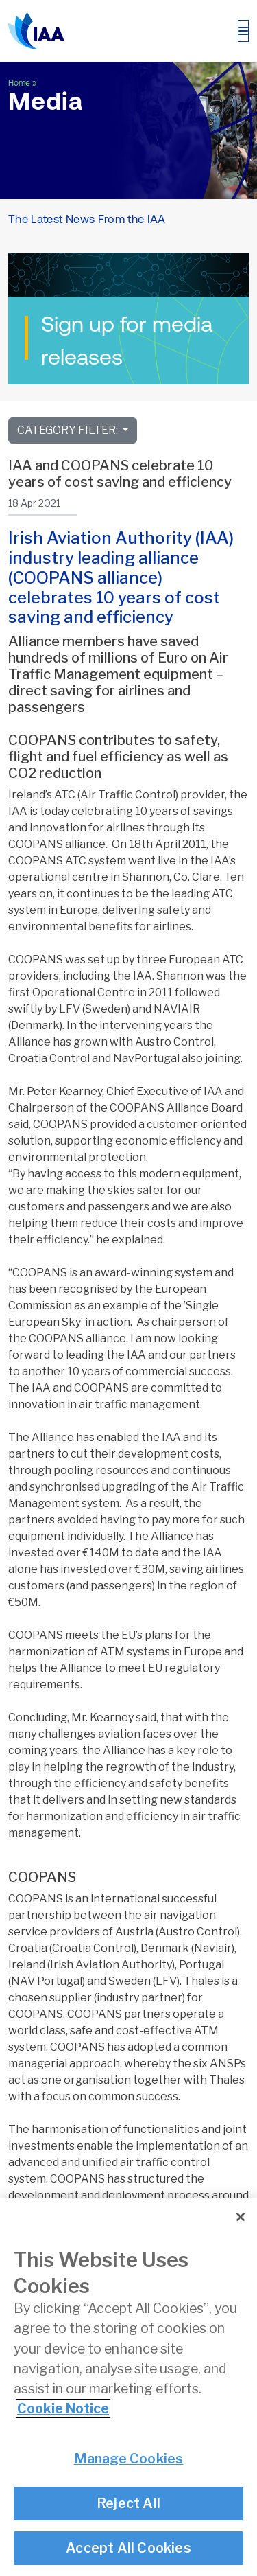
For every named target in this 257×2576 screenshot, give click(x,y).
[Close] (240, 2218)
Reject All (128, 2504)
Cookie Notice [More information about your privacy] (63, 2410)
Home (19, 83)
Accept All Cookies (128, 2549)
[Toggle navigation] (243, 31)
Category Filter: (68, 430)
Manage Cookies (129, 2460)
